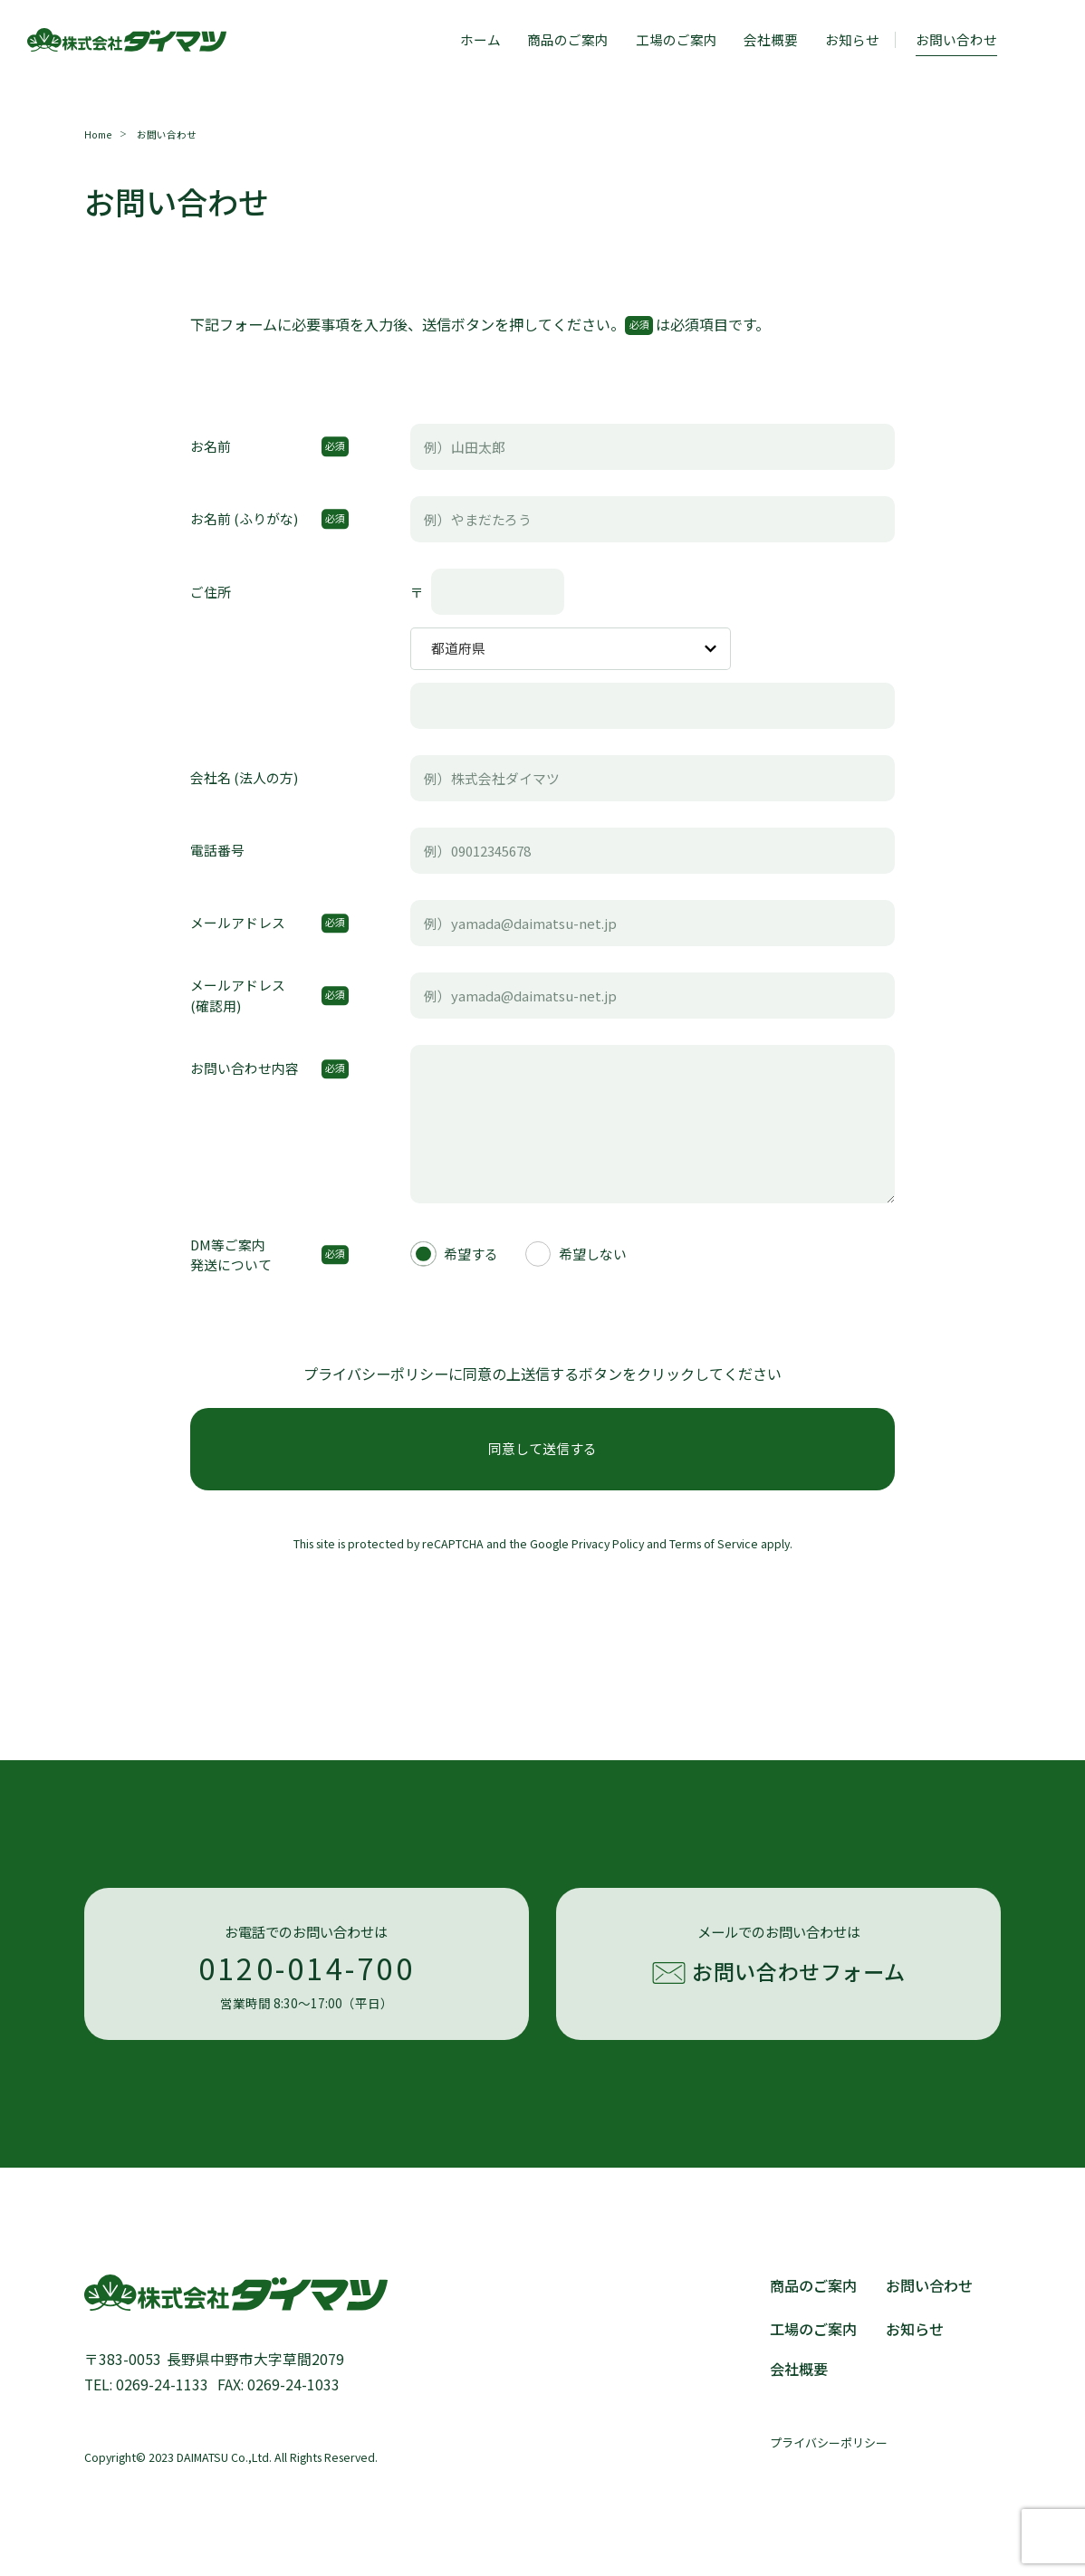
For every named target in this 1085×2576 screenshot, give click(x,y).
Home (97, 134)
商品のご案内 (568, 39)
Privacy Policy (607, 1544)
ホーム (480, 39)
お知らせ (852, 39)
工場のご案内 (676, 39)
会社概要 (771, 39)
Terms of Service (713, 1544)
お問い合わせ (929, 2285)
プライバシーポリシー (829, 2442)
